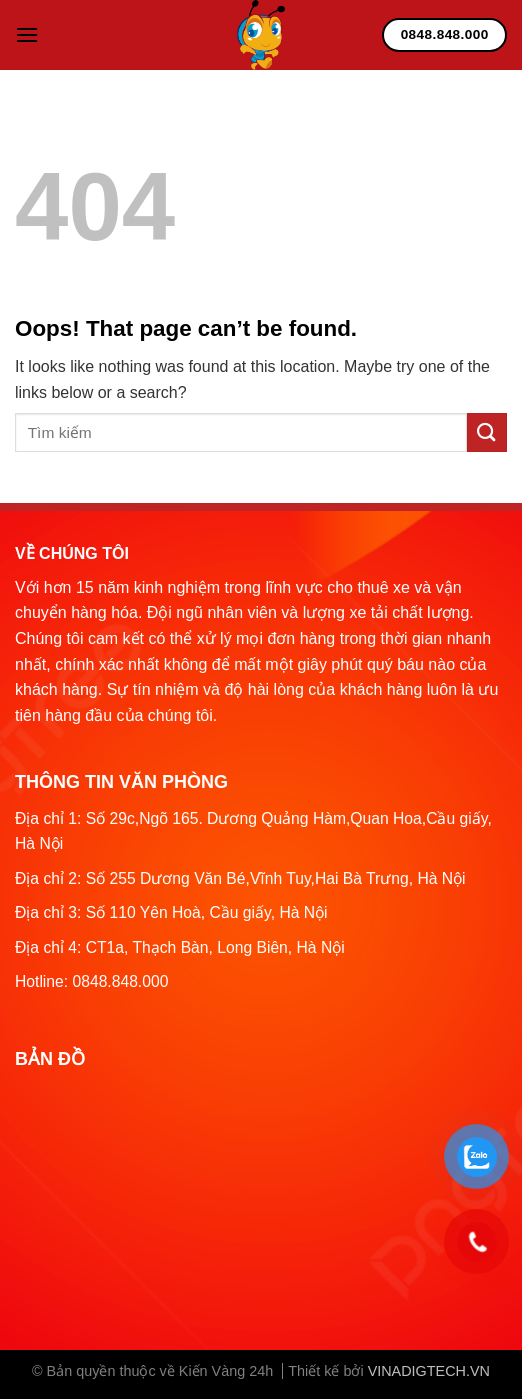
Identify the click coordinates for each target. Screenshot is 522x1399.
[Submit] (487, 432)
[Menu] (27, 34)
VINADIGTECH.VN (429, 1371)
